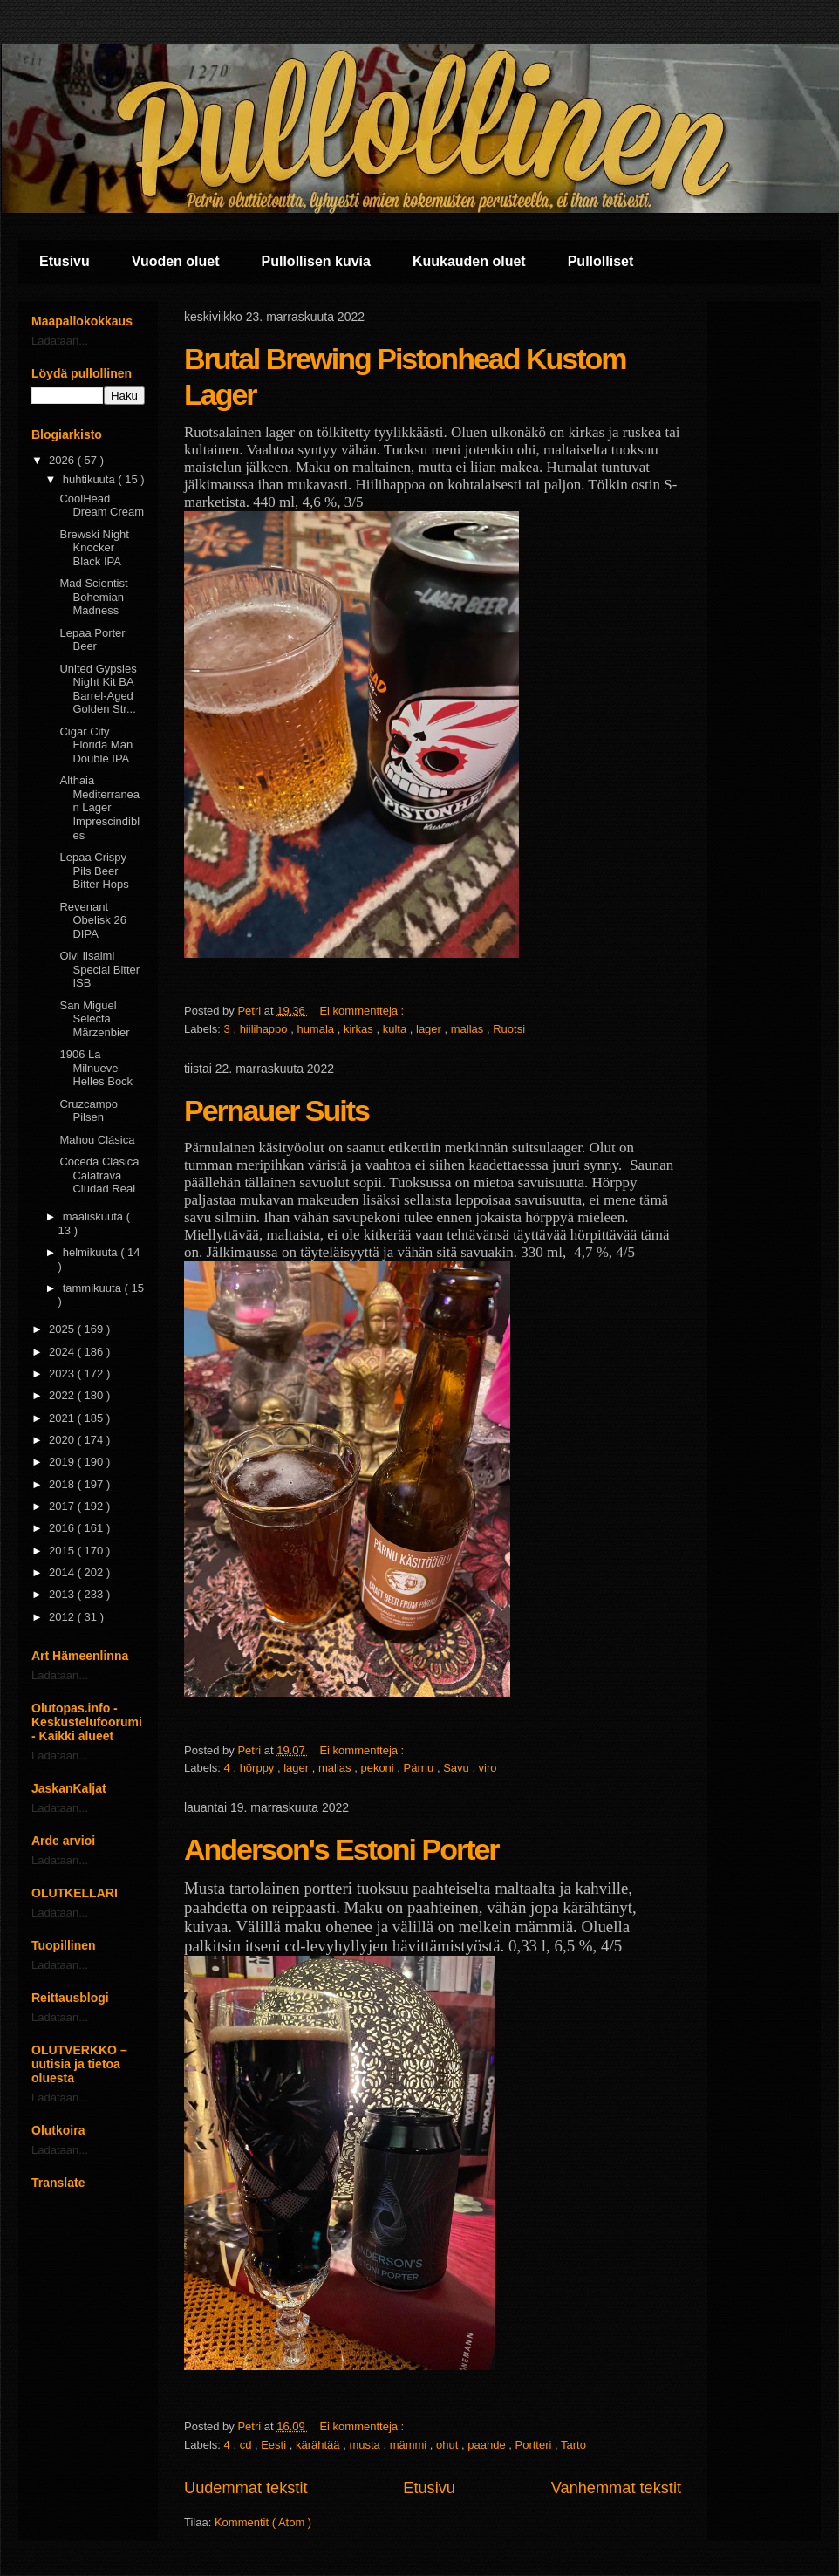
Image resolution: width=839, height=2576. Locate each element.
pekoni (378, 1767)
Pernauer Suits (276, 1110)
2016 (63, 1527)
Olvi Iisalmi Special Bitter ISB (99, 969)
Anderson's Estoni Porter (341, 1849)
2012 (63, 1616)
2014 (63, 1572)
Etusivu (64, 261)
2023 (63, 1373)
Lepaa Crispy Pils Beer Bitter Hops (93, 871)
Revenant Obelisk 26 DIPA (92, 920)
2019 (63, 1461)
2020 (63, 1439)
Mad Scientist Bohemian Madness (93, 597)
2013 (63, 1594)
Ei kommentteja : (362, 1010)
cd (247, 2444)
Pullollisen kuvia (316, 261)
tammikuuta (94, 1288)
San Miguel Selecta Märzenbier (94, 1019)
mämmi (410, 2444)
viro (488, 1767)
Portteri (535, 2444)
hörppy (258, 1767)
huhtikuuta (91, 479)
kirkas (360, 1028)
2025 (63, 1329)
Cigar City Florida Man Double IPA (96, 745)
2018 (63, 1484)
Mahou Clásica (96, 1139)
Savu (457, 1767)
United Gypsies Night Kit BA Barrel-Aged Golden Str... (97, 689)
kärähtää (319, 2444)
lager (430, 1028)
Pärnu (420, 1767)
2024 (63, 1351)
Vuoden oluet (176, 261)
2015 (63, 1550)
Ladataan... (59, 340)
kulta (396, 1028)
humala (317, 1028)
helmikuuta (91, 1252)
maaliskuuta (94, 1216)
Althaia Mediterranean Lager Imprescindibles (99, 807)
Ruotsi (509, 1028)
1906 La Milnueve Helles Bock (96, 1068)
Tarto (573, 2444)
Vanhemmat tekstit (616, 2488)
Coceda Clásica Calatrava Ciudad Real (99, 1175)
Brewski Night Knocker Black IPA (93, 548)
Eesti (275, 2444)
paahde (487, 2444)
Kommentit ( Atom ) (263, 2522)
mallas (469, 1028)
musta (366, 2444)
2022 (63, 1395)
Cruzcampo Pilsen (88, 1110)
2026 (63, 460)
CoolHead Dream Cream (101, 505)
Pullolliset (601, 261)
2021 (63, 1418)
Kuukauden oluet (469, 261)
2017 (63, 1506)
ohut (448, 2444)
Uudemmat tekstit (246, 2488)
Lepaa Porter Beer (92, 639)
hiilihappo (265, 1028)
